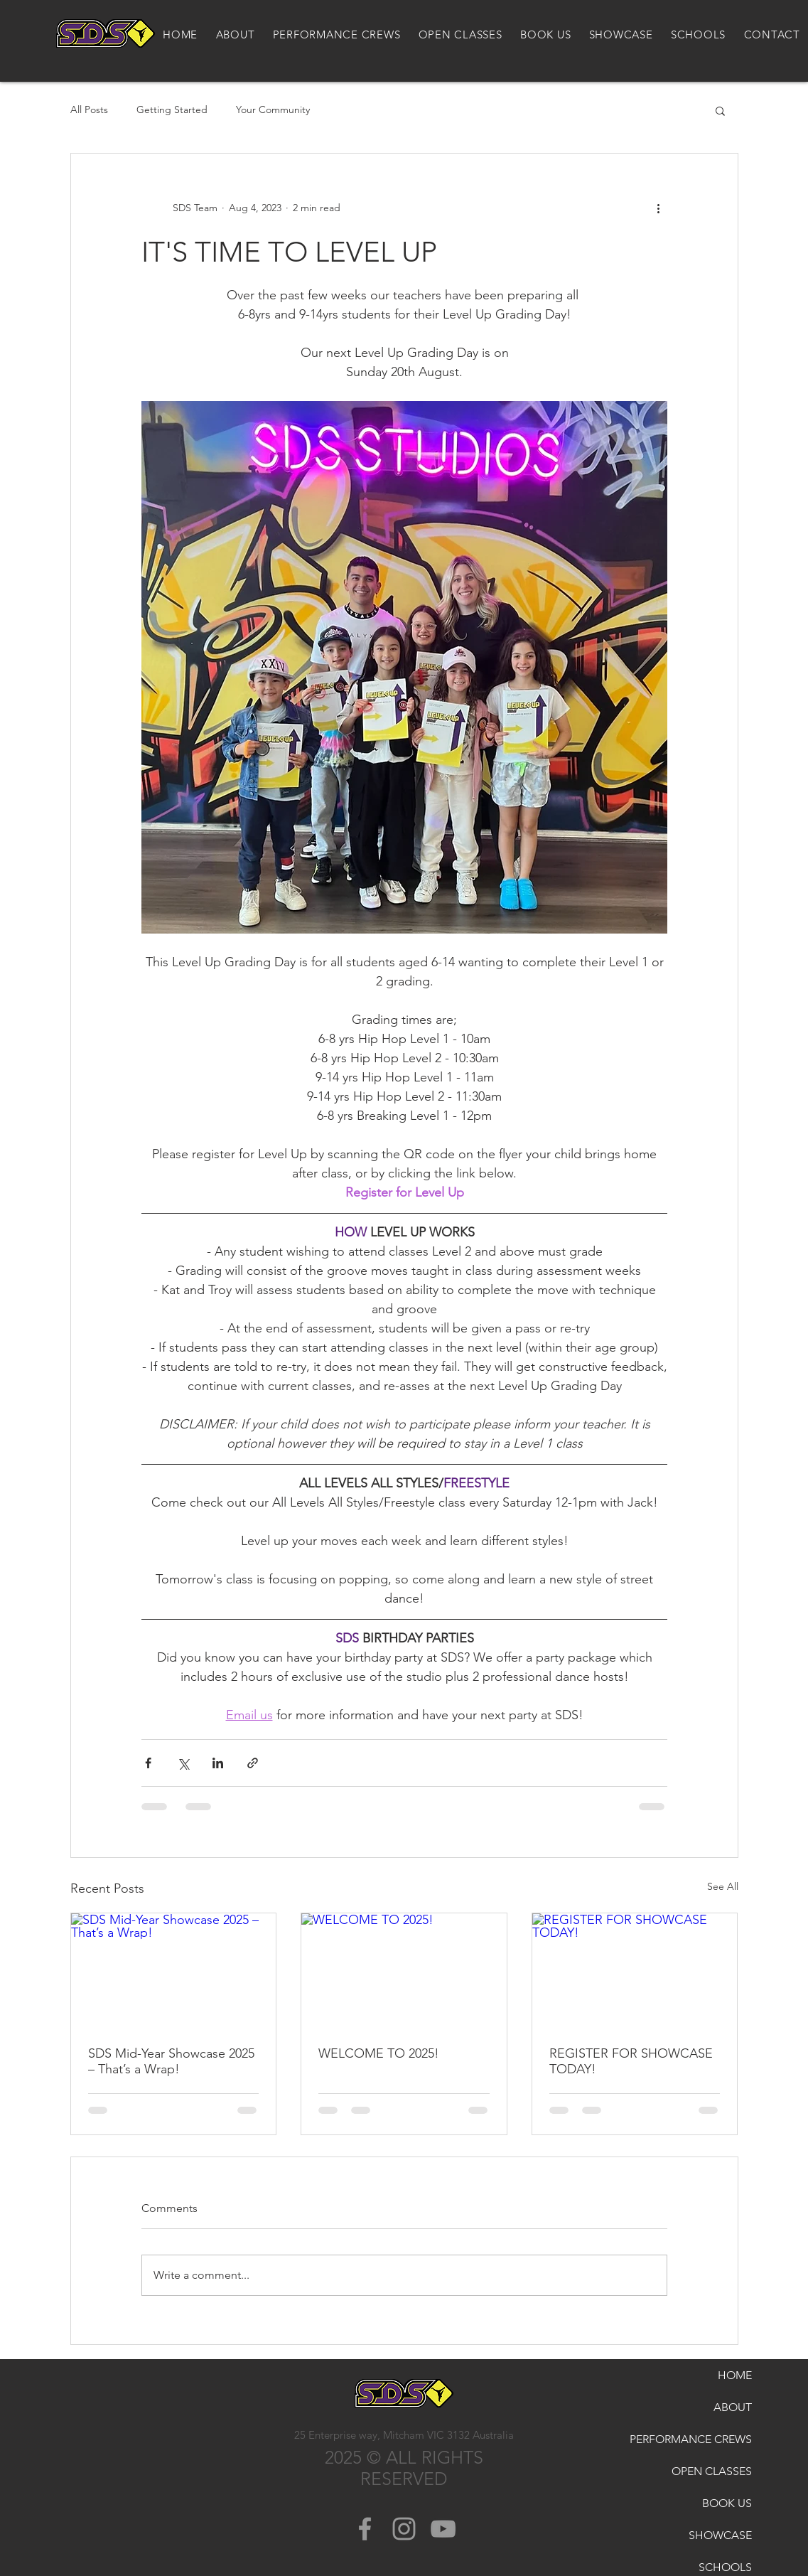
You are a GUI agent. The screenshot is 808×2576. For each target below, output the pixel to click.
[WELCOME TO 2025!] (404, 1971)
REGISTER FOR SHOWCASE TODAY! (631, 2061)
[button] (720, 110)
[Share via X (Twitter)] (183, 1763)
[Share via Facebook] (148, 1763)
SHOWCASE (720, 2535)
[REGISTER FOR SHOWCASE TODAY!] (635, 1971)
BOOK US (727, 2503)
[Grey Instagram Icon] (404, 2528)
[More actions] (658, 207)
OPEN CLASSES (713, 2471)
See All (722, 1886)
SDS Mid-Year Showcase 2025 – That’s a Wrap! (171, 2061)
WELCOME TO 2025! (378, 2053)
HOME (735, 2375)
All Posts (89, 109)
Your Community (273, 109)
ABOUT (732, 2407)
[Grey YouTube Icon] (443, 2528)
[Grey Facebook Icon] (365, 2528)
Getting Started (172, 109)
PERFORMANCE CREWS (713, 2439)
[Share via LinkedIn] (218, 1763)
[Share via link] (252, 1763)
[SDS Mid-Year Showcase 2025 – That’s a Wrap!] (173, 1971)
